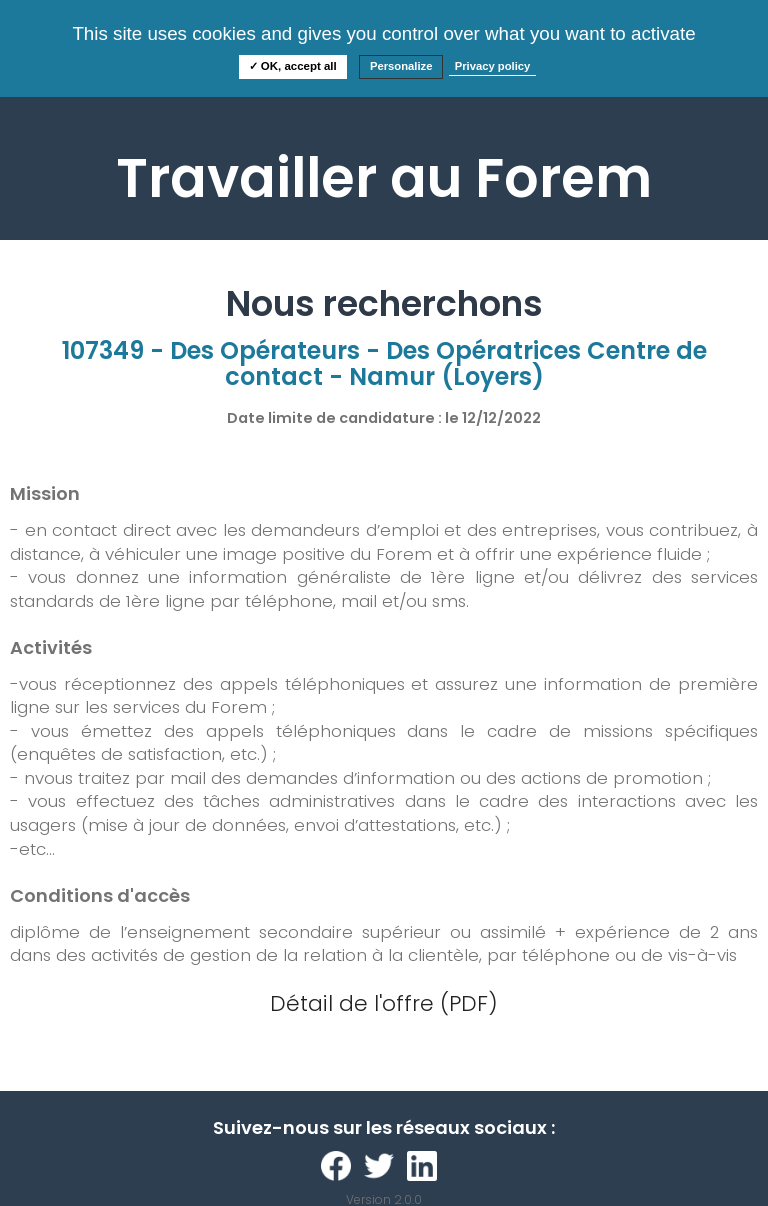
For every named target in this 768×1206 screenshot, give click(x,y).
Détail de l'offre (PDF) (384, 1003)
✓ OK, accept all (293, 66)
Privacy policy (493, 66)
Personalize (401, 66)
